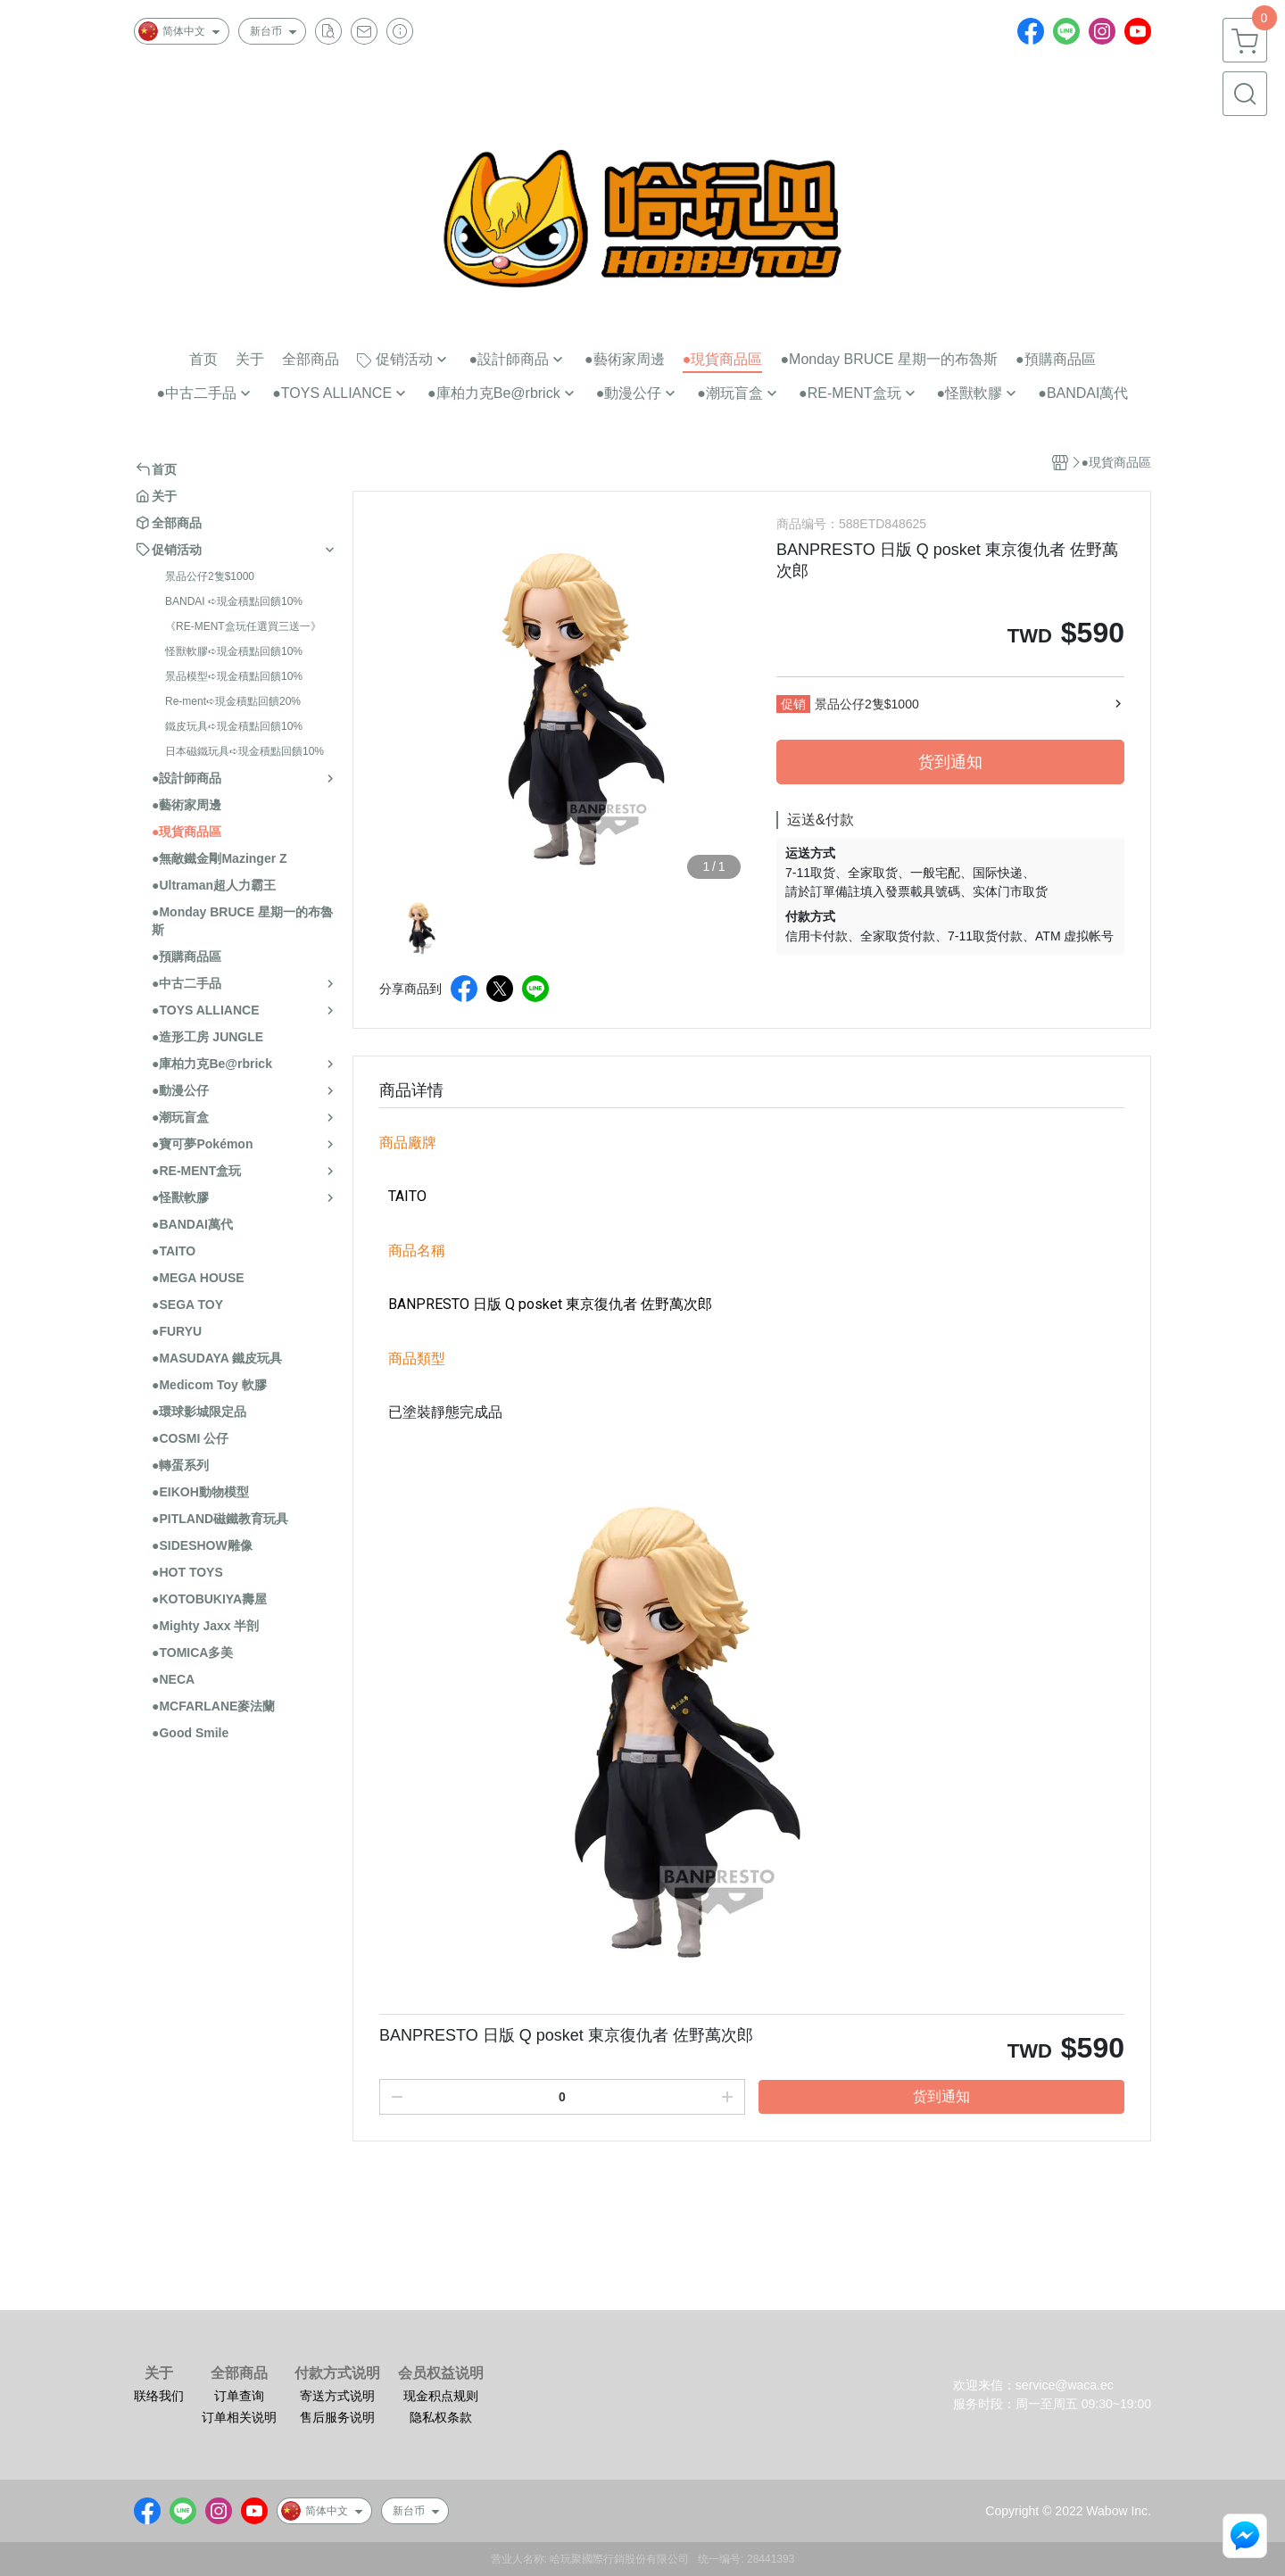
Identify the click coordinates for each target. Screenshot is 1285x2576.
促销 (793, 704)
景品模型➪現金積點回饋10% (234, 676)
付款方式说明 (337, 2373)
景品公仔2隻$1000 (209, 576)
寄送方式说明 (337, 2396)
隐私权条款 (441, 2417)
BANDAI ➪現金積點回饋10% (234, 601)
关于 (159, 2373)
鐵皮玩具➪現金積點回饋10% (234, 726)
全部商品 (239, 2373)
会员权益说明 (441, 2373)
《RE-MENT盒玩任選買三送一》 (243, 626)
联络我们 (159, 2396)
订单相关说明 (239, 2417)
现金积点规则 (440, 2396)
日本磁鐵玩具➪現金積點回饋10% (244, 751)
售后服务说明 (337, 2417)
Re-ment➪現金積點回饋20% (233, 701)
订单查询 (239, 2396)
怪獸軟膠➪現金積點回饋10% (234, 651)
